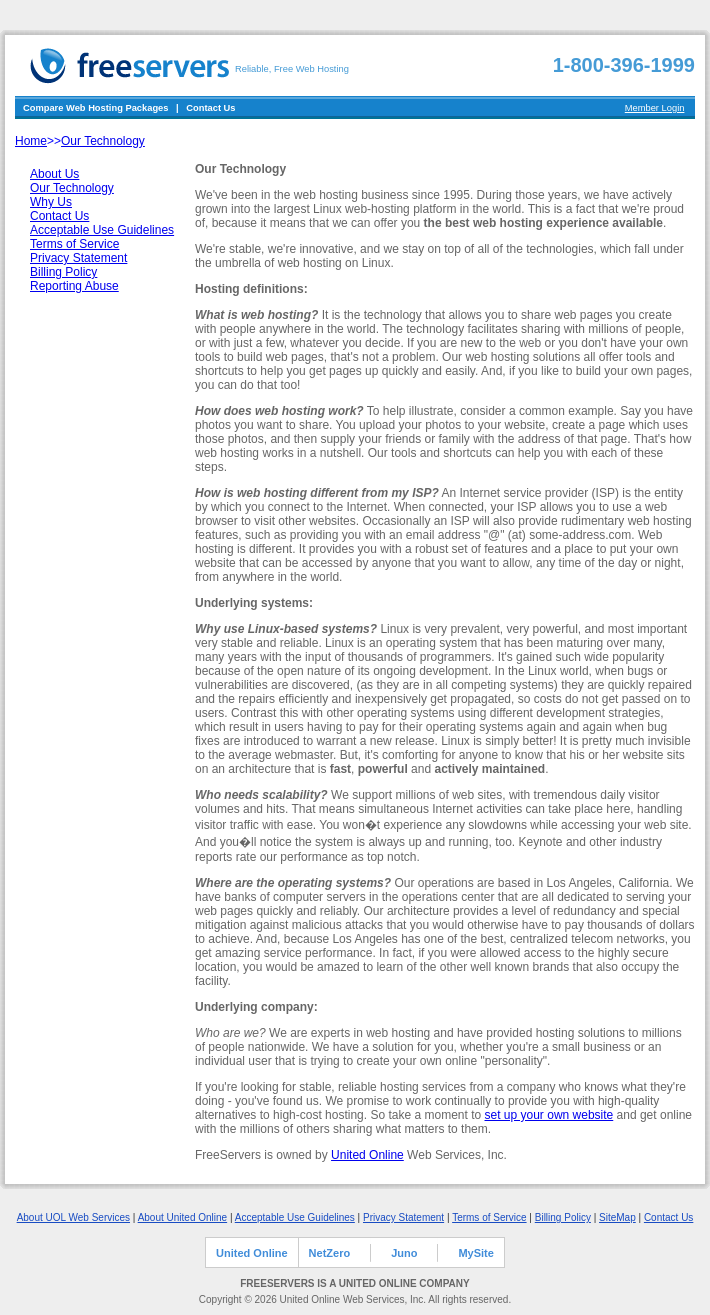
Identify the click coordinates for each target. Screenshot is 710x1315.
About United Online (183, 1217)
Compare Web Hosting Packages (96, 108)
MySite (475, 1253)
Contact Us (210, 108)
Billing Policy (63, 272)
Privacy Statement (78, 258)
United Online (367, 1155)
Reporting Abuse (74, 286)
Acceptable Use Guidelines (102, 230)
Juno (404, 1253)
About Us (54, 174)
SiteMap (617, 1217)
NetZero (330, 1253)
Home (31, 141)
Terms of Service (74, 244)
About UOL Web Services (73, 1217)
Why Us (51, 202)
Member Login (655, 108)
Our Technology (103, 141)
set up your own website (549, 1115)
